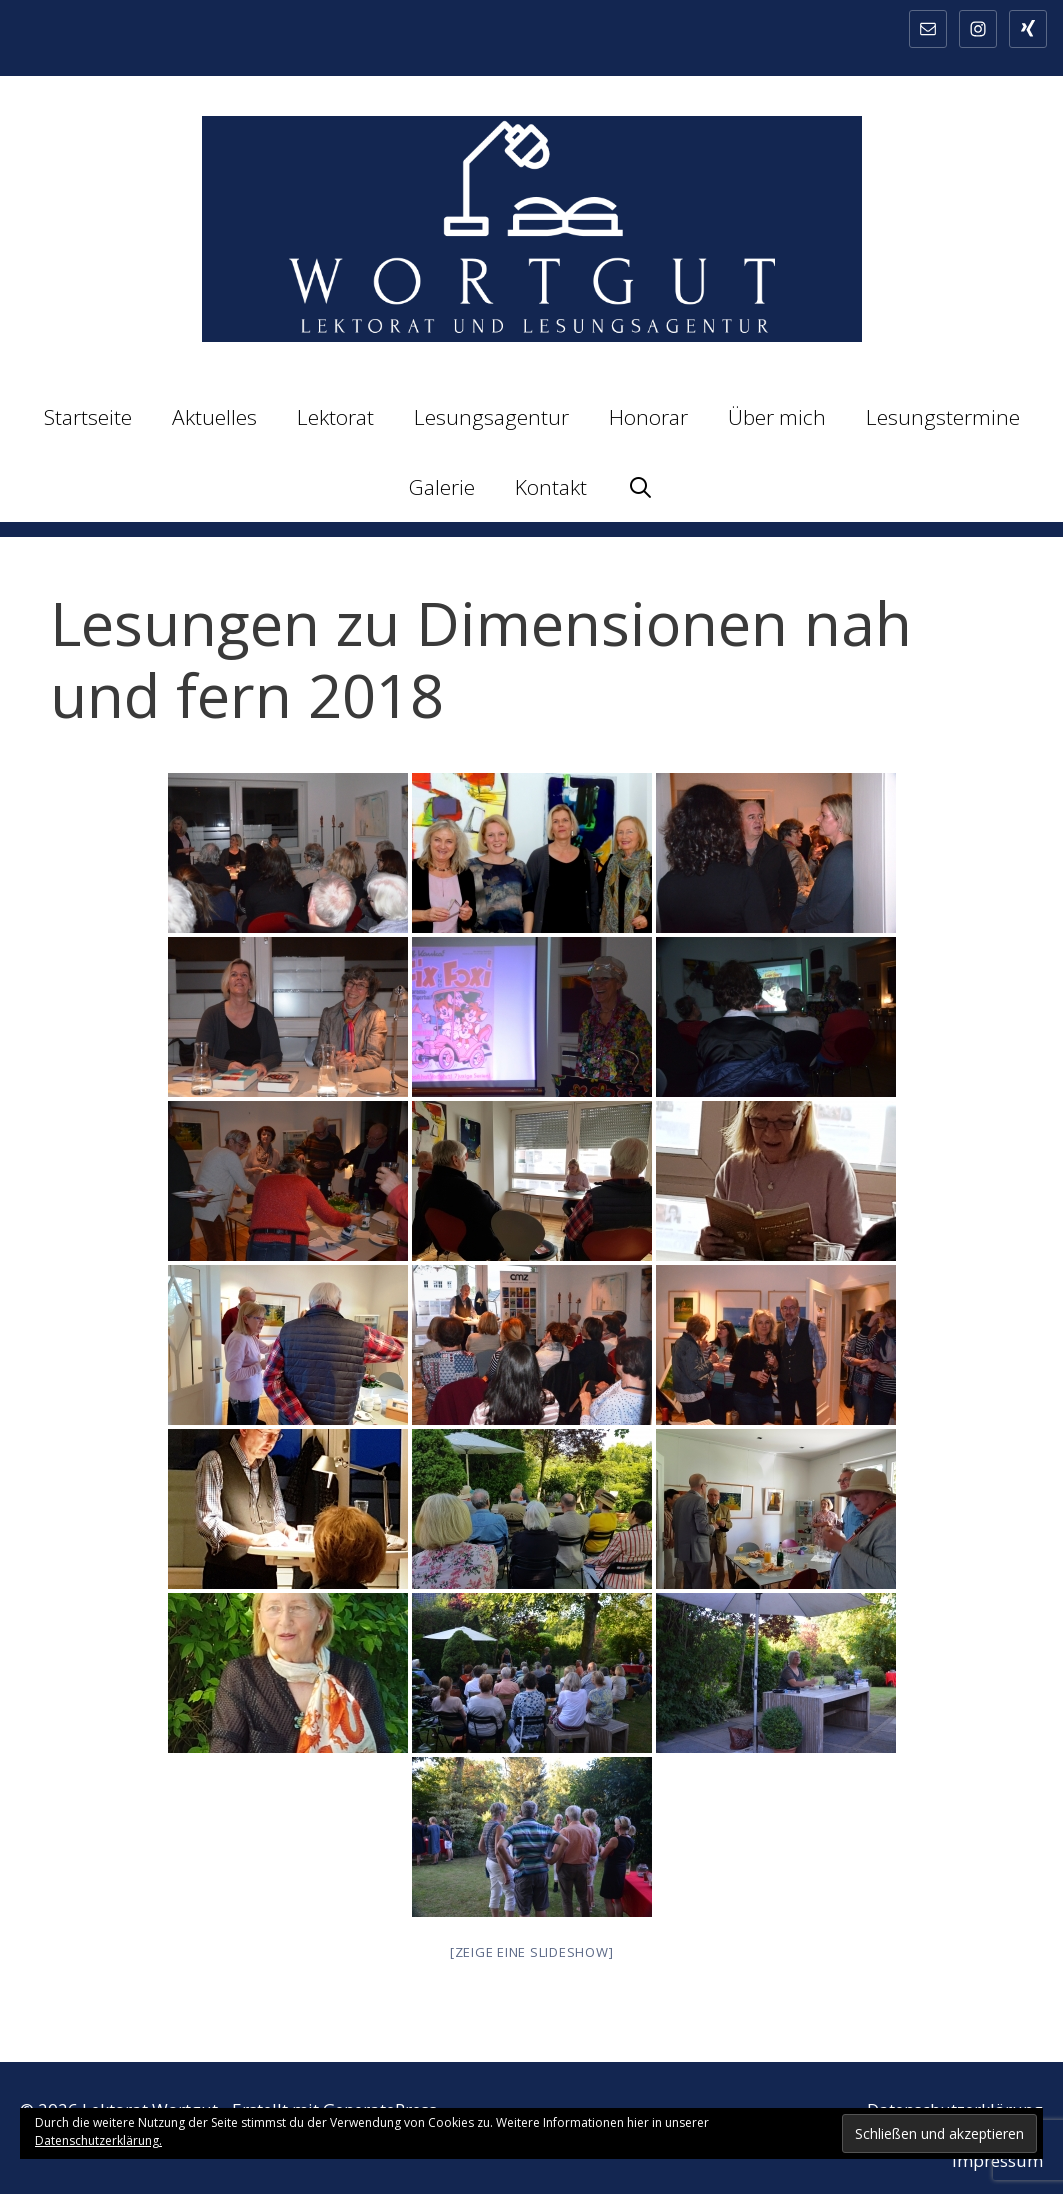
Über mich (777, 417)
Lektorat (335, 417)
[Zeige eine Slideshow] (532, 1952)
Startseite (88, 417)
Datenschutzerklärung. (98, 2140)
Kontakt (551, 487)
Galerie (442, 487)
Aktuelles (214, 417)
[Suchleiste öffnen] (640, 487)
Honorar (648, 417)
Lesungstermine (943, 417)
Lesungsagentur (491, 417)
